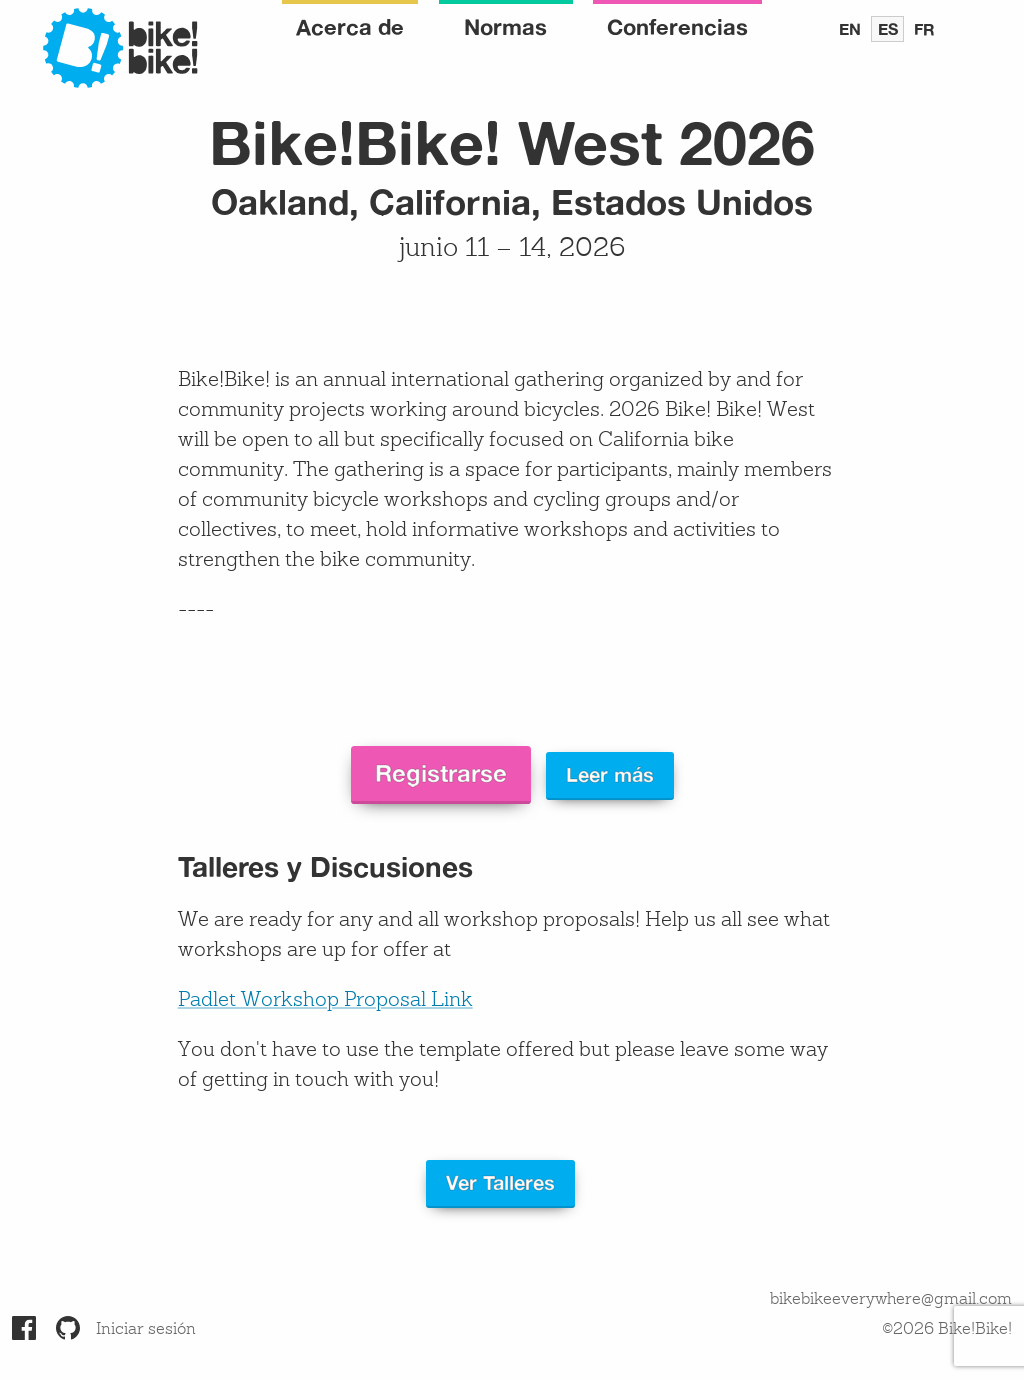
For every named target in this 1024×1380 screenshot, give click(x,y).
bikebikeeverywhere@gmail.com (891, 1300)
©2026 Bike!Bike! (947, 1330)
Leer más (610, 774)
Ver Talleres (500, 1182)
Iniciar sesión (146, 1330)
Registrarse (441, 773)
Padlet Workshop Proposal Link (325, 1001)
